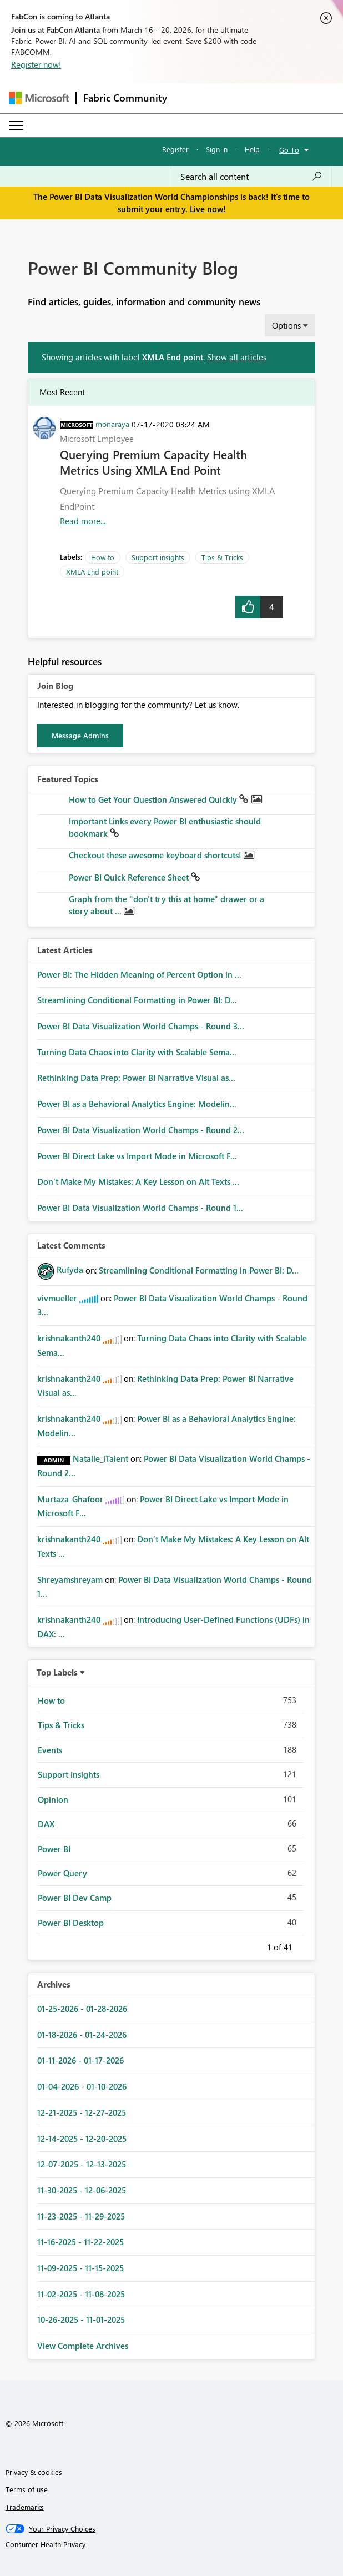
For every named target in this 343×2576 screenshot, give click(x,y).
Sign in (217, 149)
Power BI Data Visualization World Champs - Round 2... (140, 1129)
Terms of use (27, 2489)
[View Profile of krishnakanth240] (68, 1338)
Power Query (62, 1873)
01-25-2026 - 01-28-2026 (82, 2008)
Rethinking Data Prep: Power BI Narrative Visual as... (136, 1077)
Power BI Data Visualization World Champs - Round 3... (140, 1026)
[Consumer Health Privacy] (172, 2544)
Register (175, 149)
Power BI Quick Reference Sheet (130, 877)
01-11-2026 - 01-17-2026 (80, 2060)
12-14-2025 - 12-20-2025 (82, 2138)
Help (252, 149)
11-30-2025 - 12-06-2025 (81, 2190)
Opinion (53, 1799)
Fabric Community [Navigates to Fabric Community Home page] (125, 97)
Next (306, 1945)
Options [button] (286, 325)
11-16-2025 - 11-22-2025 (80, 2241)
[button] (247, 607)
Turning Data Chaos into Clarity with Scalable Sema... (136, 1052)
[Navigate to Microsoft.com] (39, 98)
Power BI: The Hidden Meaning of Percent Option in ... (139, 974)
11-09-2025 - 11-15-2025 (80, 2267)
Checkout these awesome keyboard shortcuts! (156, 855)
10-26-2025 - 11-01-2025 (81, 2319)
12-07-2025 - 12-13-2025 (81, 2164)
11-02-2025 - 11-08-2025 (81, 2294)
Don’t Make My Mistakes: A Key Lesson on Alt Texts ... (138, 1181)
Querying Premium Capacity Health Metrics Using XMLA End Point (153, 462)
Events (50, 1749)
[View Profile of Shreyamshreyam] (70, 1579)
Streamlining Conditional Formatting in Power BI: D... (137, 999)
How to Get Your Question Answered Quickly (154, 799)
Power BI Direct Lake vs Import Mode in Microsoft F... (137, 1155)
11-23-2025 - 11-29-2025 (81, 2216)
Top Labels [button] (57, 1672)
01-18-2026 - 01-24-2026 (82, 2034)
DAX (46, 1823)
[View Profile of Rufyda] (70, 1269)
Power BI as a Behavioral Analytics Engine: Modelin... (136, 1103)
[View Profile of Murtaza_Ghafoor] (70, 1499)
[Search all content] (251, 176)
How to (102, 557)
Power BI (54, 1848)
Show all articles (236, 357)
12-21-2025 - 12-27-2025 (81, 2112)
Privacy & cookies (34, 2472)
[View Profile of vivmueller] (57, 1298)
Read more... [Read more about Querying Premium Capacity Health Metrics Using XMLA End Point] (82, 520)
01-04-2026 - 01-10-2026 (82, 2086)
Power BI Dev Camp (75, 1897)
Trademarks (25, 2507)
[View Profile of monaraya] (112, 423)
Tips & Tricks (222, 557)
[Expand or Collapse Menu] (16, 125)
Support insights (158, 557)
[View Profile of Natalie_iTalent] (100, 1458)
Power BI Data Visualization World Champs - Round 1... (140, 1207)
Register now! (36, 64)
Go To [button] (289, 149)
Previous (254, 1945)
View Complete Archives (82, 2345)
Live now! (208, 208)
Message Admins (80, 735)
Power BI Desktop (71, 1922)
